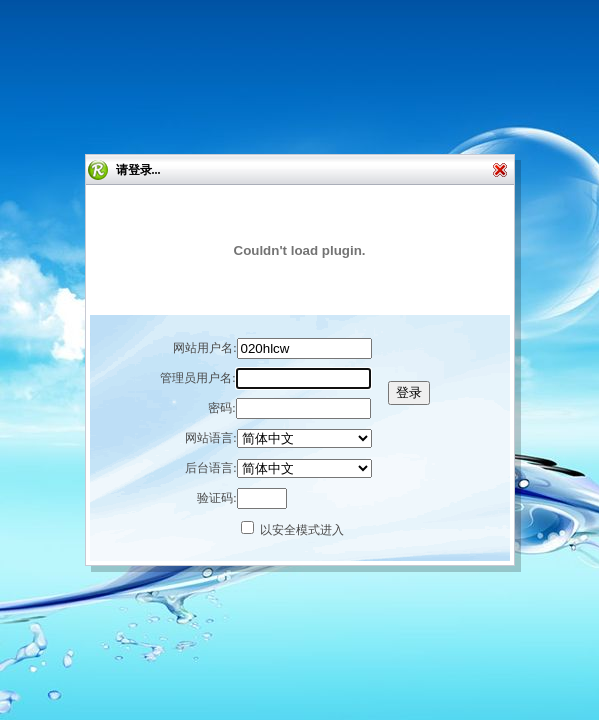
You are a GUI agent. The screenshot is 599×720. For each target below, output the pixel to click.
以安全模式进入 (302, 530)
